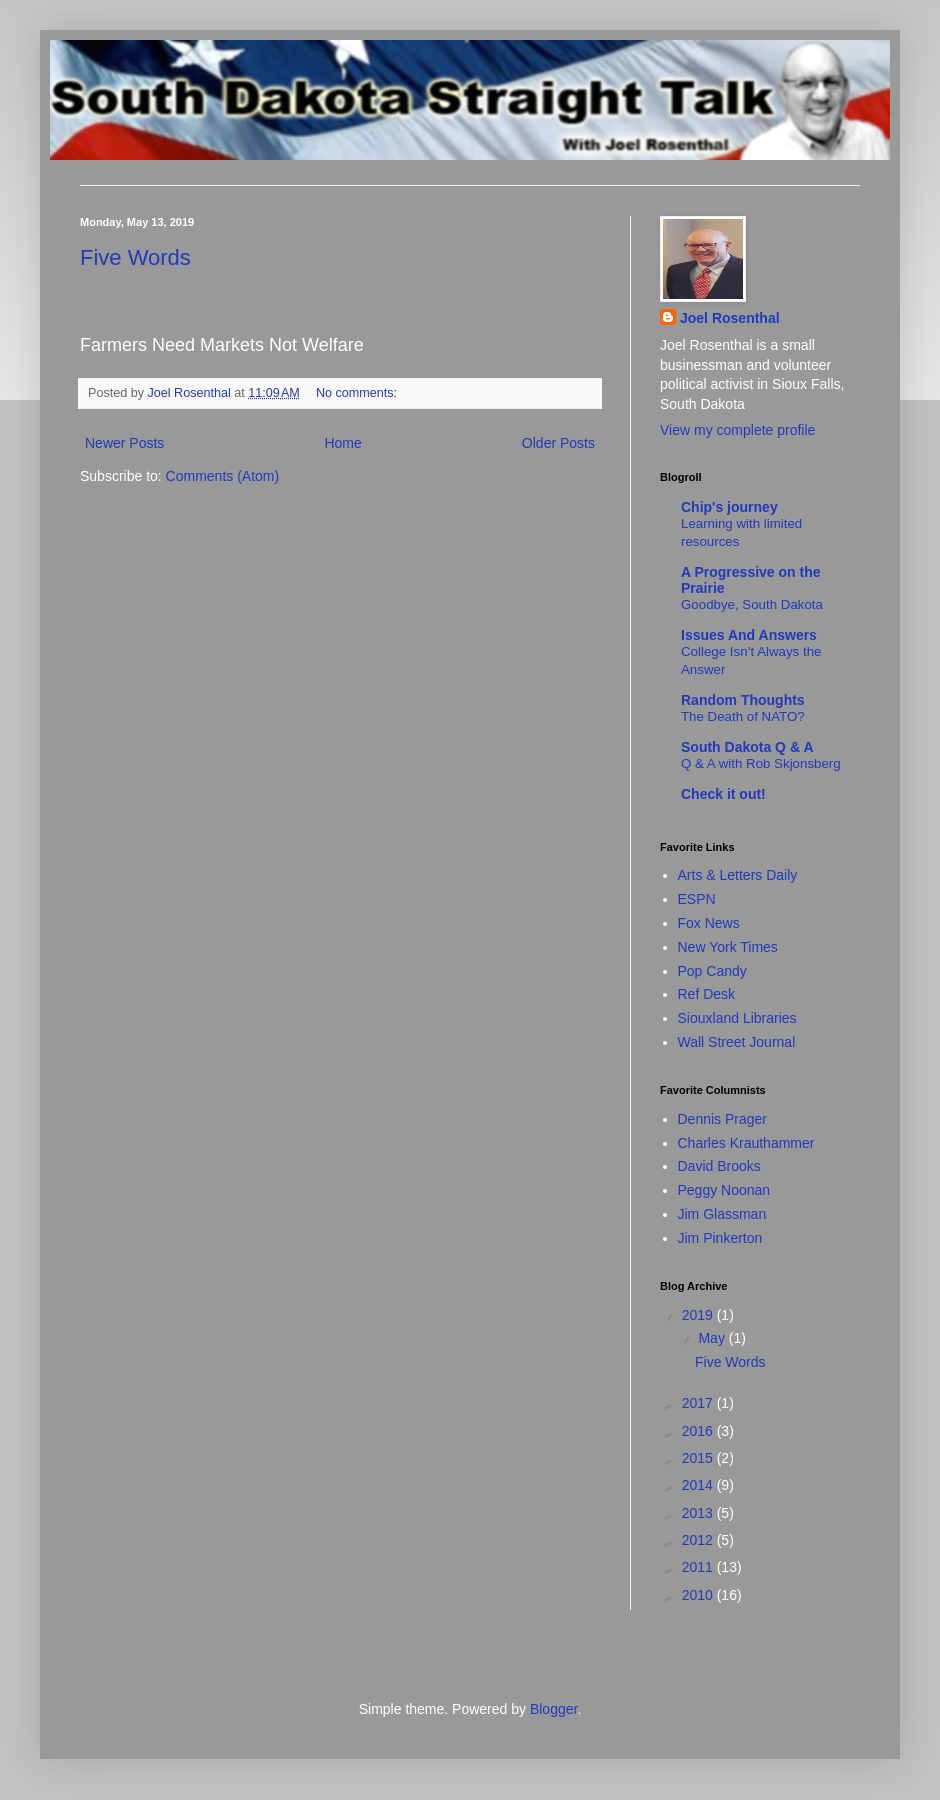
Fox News (709, 923)
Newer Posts (124, 443)
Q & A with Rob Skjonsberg (761, 763)
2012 (699, 1540)
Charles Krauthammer (746, 1143)
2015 (699, 1458)
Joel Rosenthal (730, 318)
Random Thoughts (743, 700)
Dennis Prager (723, 1119)
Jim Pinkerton (720, 1238)
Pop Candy (712, 971)
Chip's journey (729, 507)
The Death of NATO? (743, 716)
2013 (699, 1513)
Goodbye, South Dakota (752, 604)
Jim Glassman (722, 1214)
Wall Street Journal (737, 1042)
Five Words (135, 257)
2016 (699, 1431)
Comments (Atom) (223, 476)
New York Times (728, 947)
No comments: (358, 393)
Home (342, 443)
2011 (699, 1567)
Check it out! (723, 794)
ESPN (697, 899)
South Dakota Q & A (747, 747)
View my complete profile (737, 430)
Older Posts (558, 443)
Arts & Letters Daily (738, 875)
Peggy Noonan (724, 1190)
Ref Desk (707, 994)
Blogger (553, 1709)
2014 (699, 1485)
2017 (699, 1403)
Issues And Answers (749, 635)
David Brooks (719, 1166)
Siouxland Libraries (737, 1018)
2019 (699, 1315)
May (713, 1338)
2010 (699, 1595)
